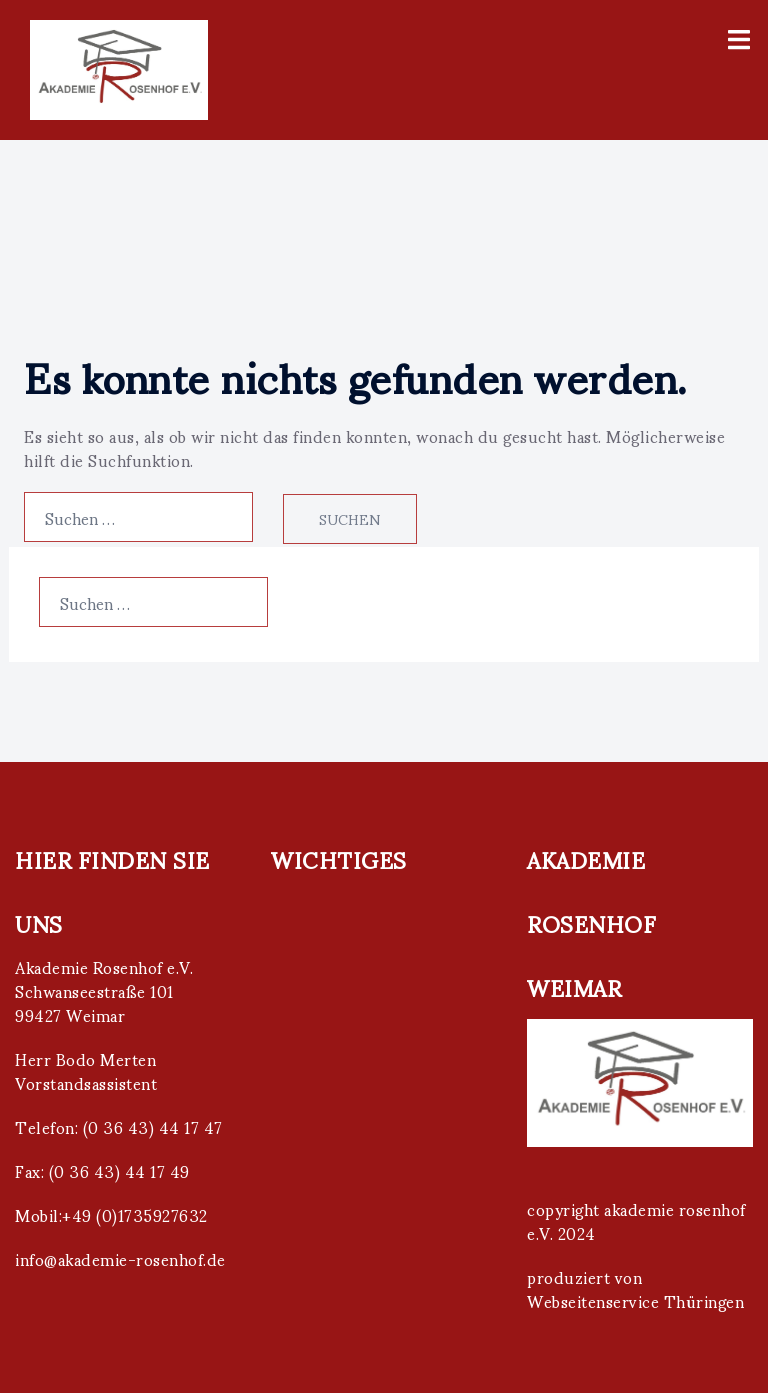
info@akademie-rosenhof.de (120, 1258)
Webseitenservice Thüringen (635, 1300)
